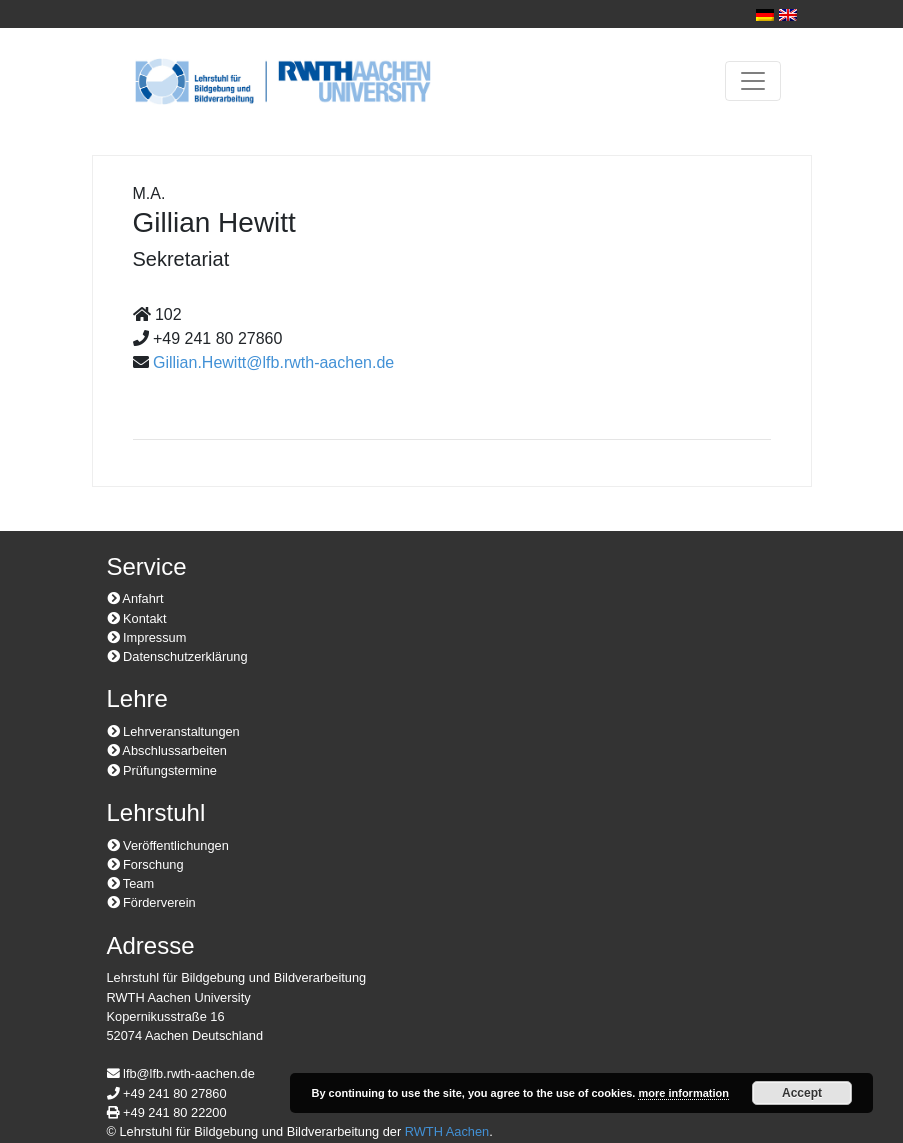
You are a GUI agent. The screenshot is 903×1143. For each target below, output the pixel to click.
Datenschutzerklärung (177, 656)
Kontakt (137, 618)
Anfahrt (135, 598)
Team (131, 883)
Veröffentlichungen (168, 845)
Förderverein (151, 902)
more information (683, 1093)
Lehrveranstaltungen (173, 731)
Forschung (145, 864)
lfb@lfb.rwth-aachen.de (181, 1073)
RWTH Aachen (447, 1131)
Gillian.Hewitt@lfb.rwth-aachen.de (273, 362)
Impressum (147, 637)
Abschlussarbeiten (167, 750)
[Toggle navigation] (753, 81)
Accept (802, 1093)
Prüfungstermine (162, 770)
